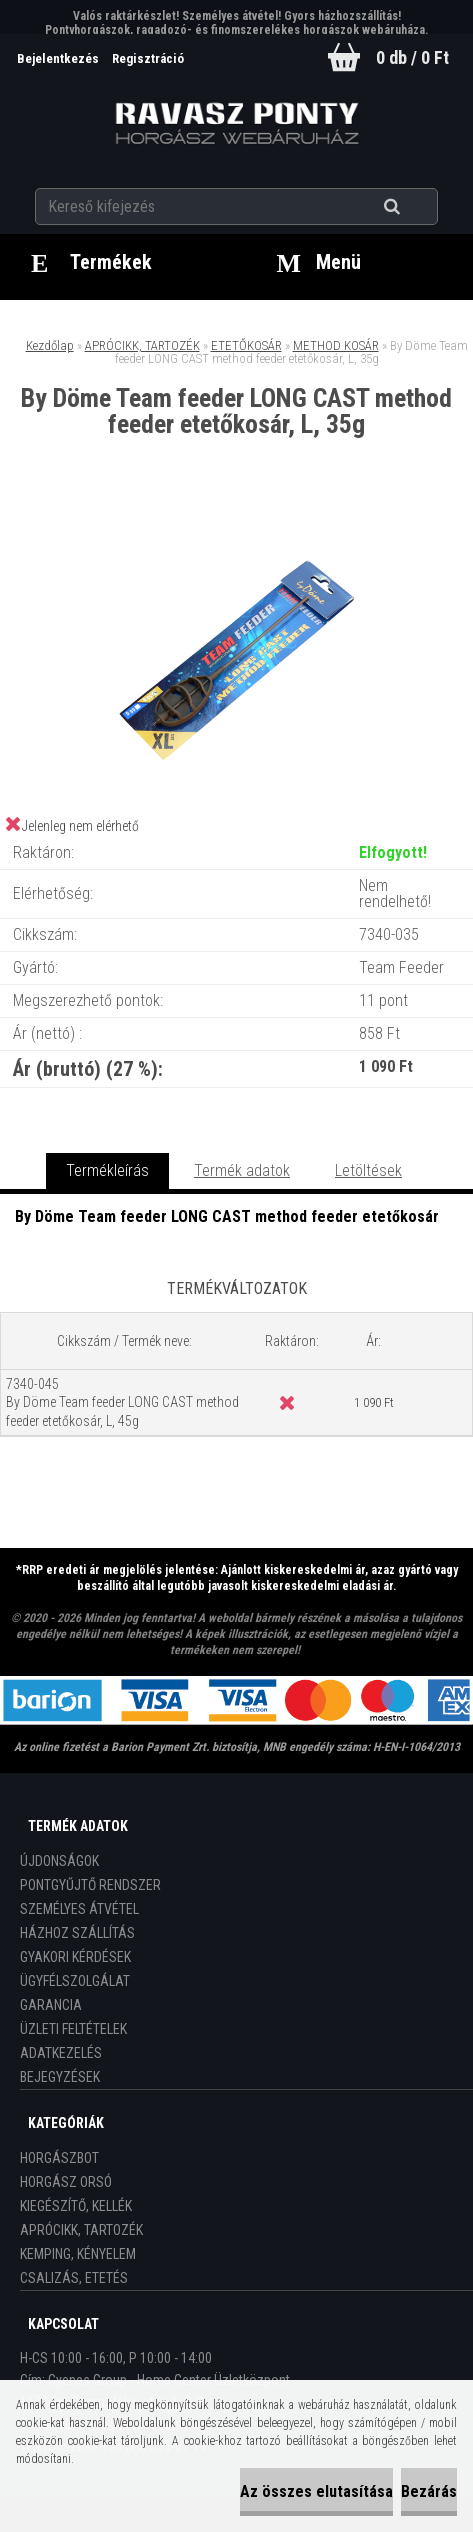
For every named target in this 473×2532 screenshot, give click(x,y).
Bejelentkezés (59, 58)
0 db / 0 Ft (412, 57)
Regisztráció (148, 58)
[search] (416, 207)
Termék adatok (242, 1170)
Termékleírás (107, 1170)
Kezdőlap (50, 345)
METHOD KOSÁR (336, 345)
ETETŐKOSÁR (246, 345)
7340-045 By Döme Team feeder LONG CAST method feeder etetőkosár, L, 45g (122, 1402)
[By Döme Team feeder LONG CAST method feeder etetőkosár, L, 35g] (237, 520)
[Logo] (236, 124)
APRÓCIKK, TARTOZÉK (142, 345)
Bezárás (429, 2491)
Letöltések (368, 1170)
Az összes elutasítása (316, 2491)
